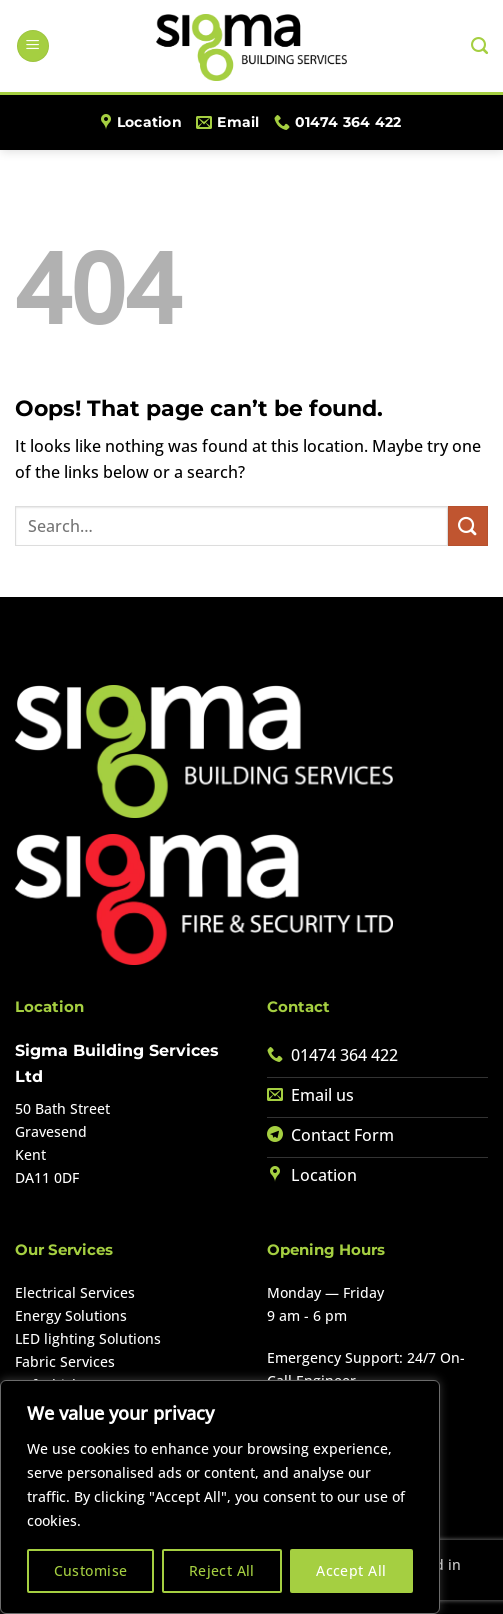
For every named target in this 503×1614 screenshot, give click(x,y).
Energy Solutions (71, 1315)
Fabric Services (65, 1361)
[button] (33, 46)
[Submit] (468, 525)
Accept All (351, 1570)
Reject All (222, 1570)
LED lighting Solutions (88, 1338)
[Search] (479, 46)
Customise (91, 1570)
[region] (220, 1497)
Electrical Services (75, 1292)
